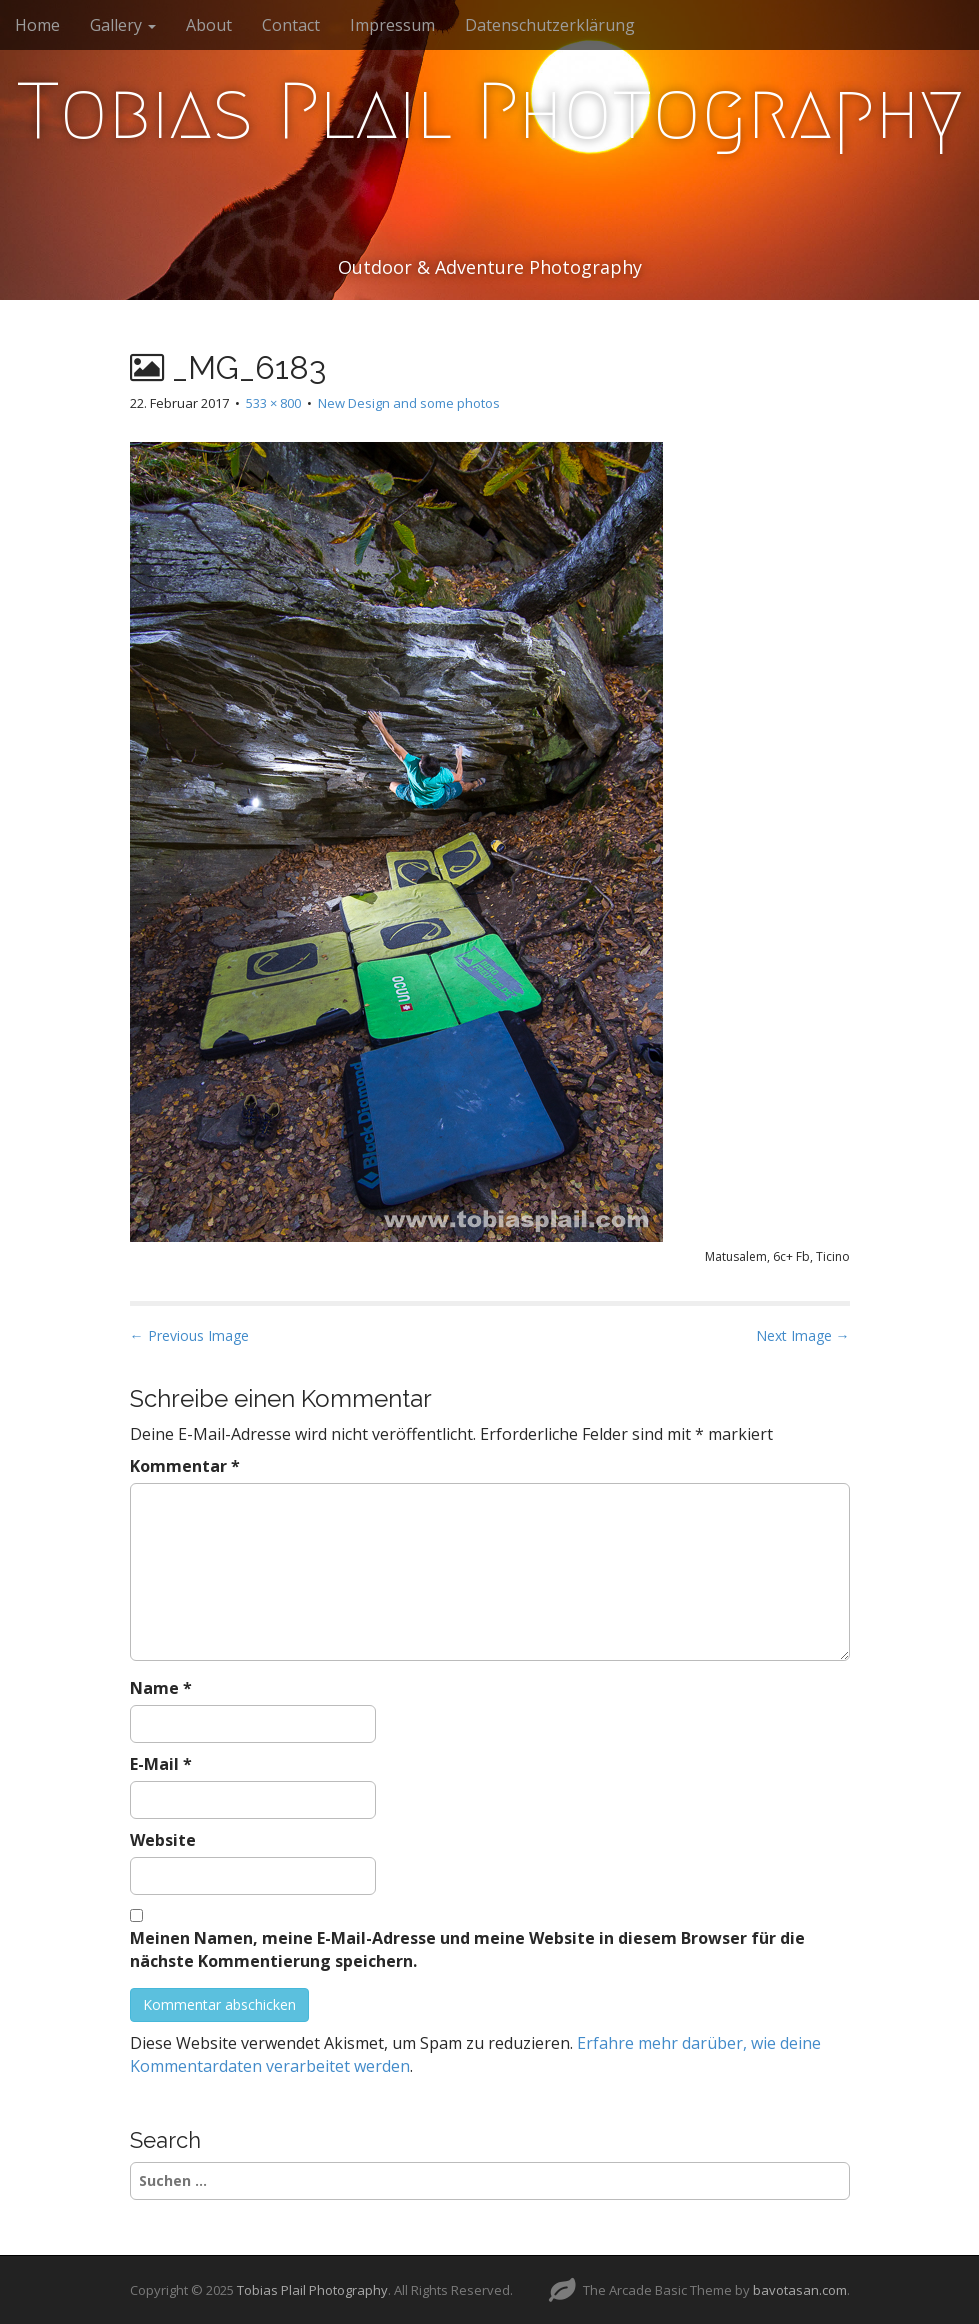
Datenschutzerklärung (550, 25)
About (209, 25)
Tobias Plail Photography (490, 111)
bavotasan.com (800, 2290)
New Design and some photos (409, 403)
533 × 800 (273, 403)
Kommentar (185, 1466)
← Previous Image (189, 1335)
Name (161, 1688)
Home (37, 25)
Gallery (123, 25)
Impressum (392, 25)
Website (163, 1840)
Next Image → (803, 1335)
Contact (291, 25)
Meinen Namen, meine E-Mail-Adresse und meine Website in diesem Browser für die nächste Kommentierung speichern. (467, 1949)
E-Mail (161, 1764)
